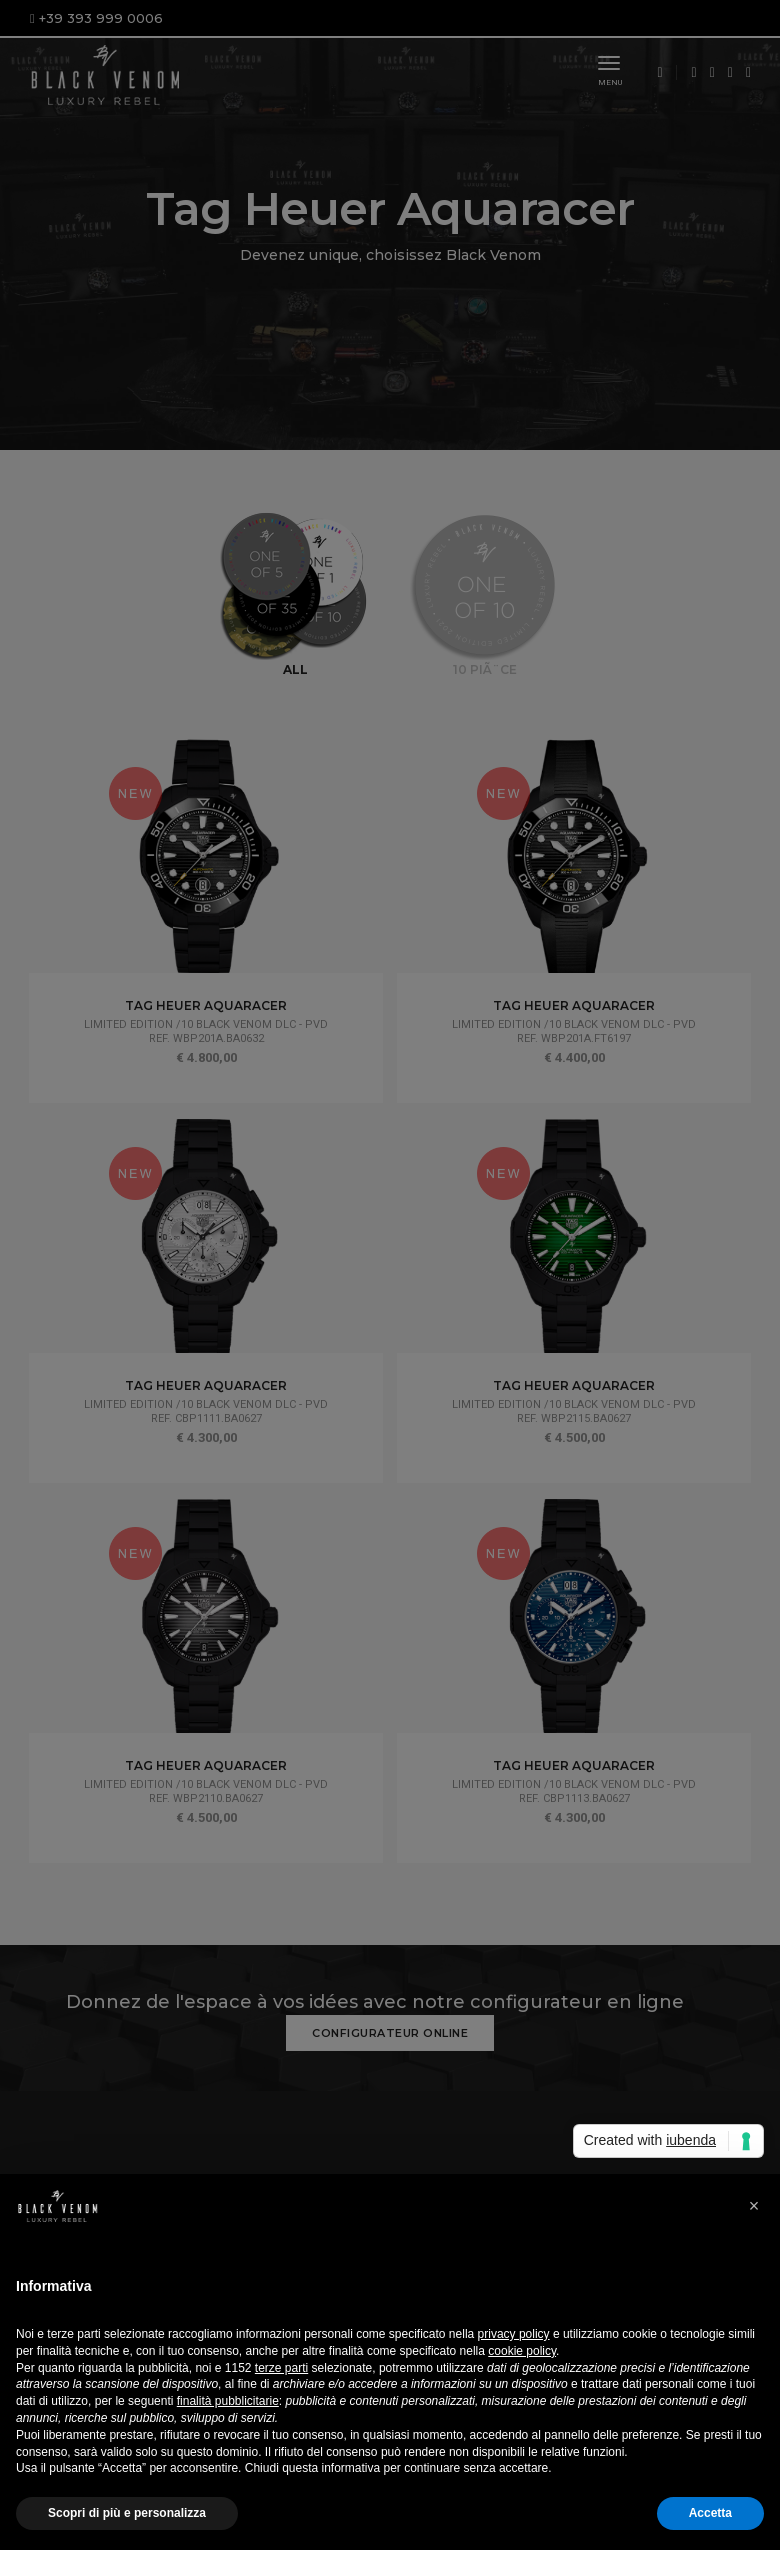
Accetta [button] (710, 2513)
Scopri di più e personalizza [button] (127, 2513)
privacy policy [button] (514, 2334)
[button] (754, 2206)
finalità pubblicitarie (228, 2401)
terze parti (281, 2368)
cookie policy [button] (522, 2351)
